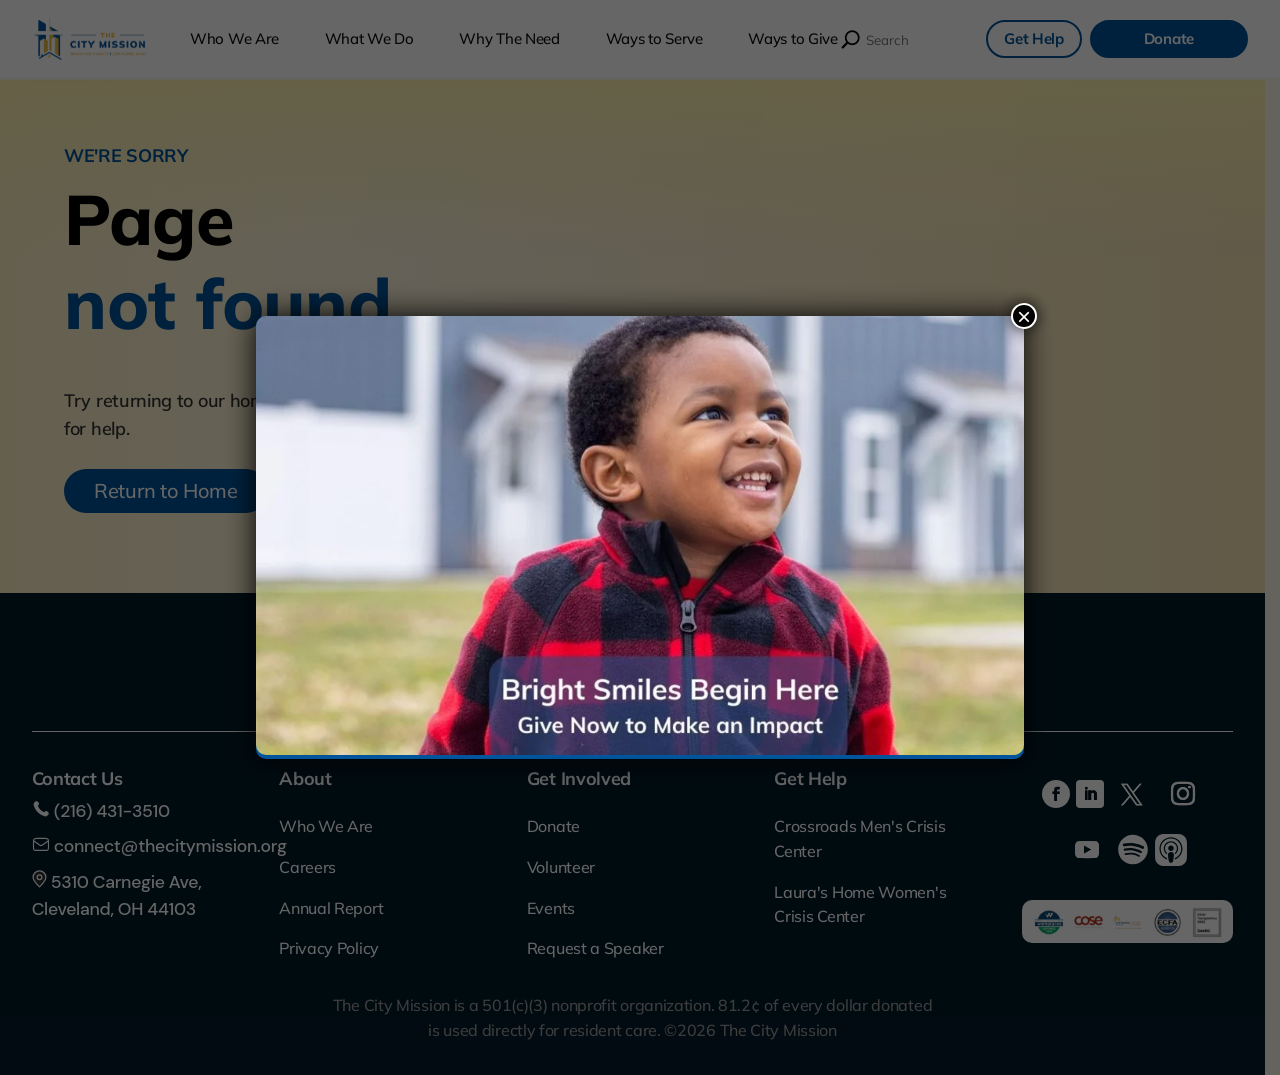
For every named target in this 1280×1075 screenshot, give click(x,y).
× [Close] (1024, 316)
